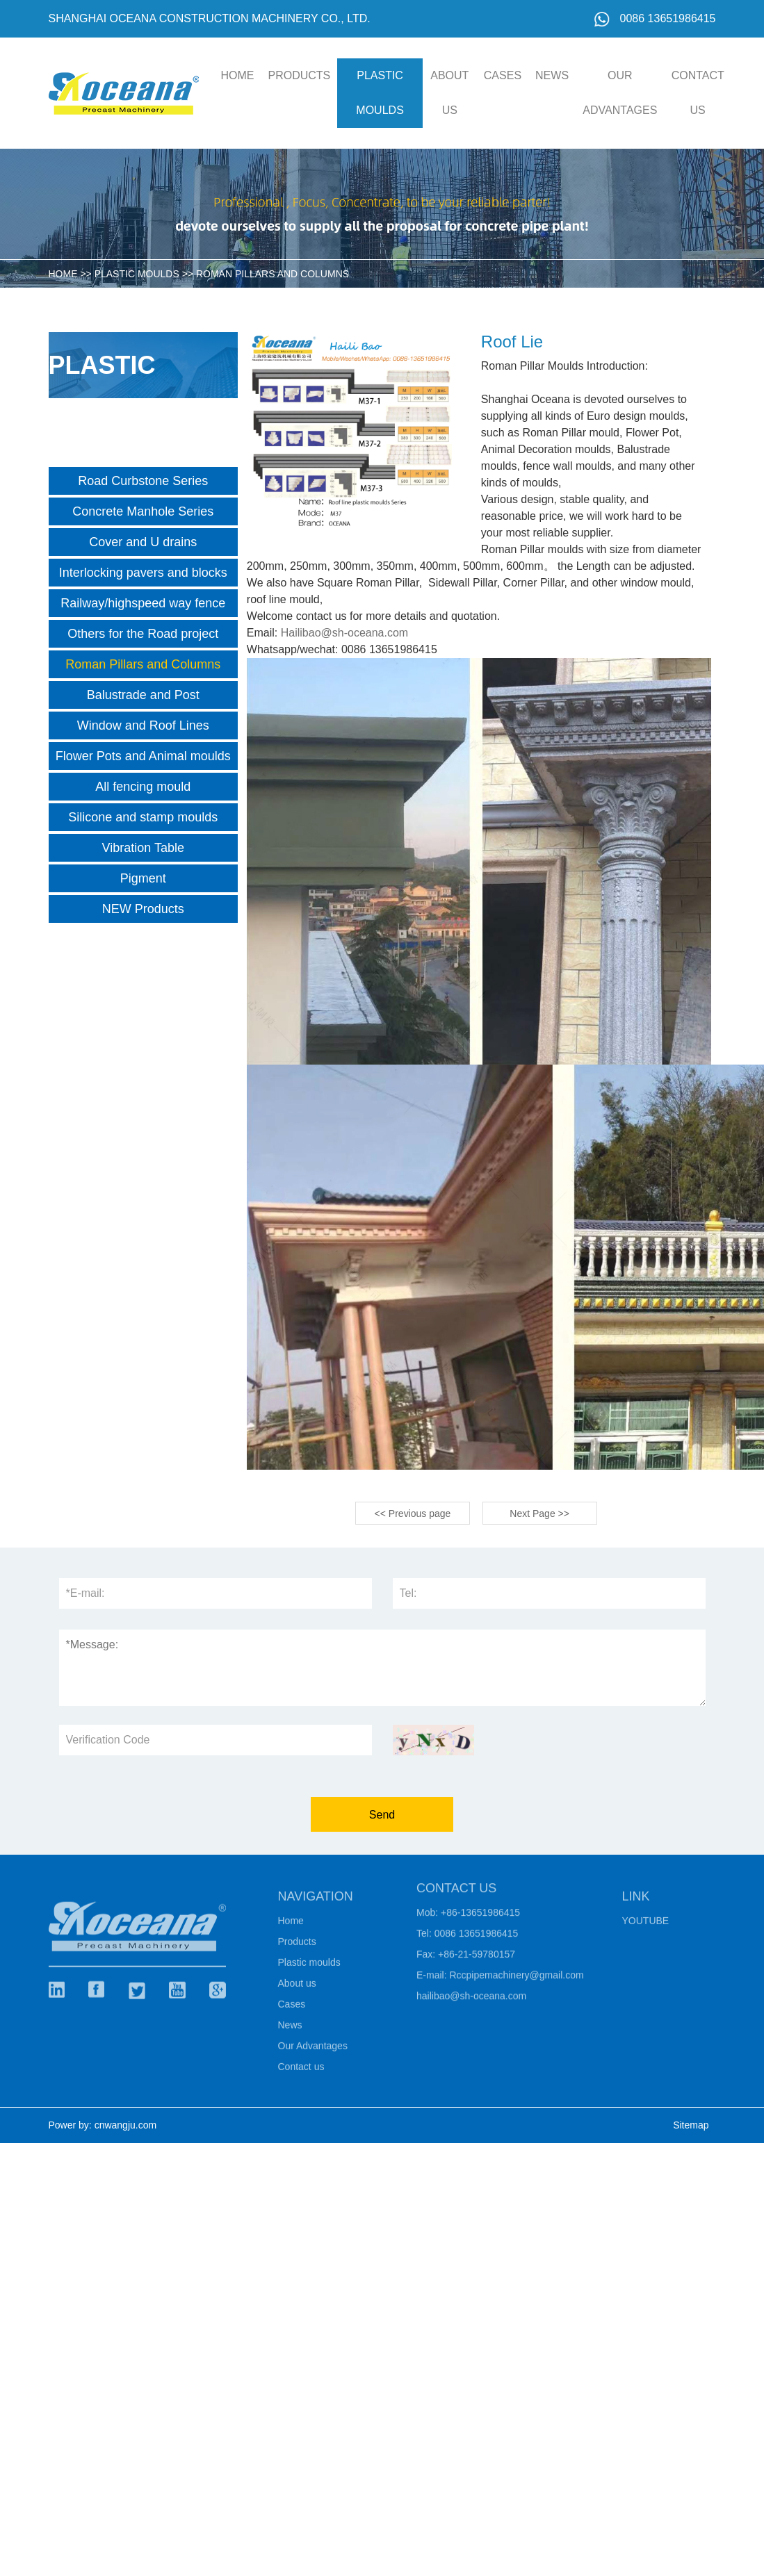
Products (299, 75)
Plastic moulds (379, 92)
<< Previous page (413, 1513)
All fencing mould (142, 787)
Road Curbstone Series (143, 481)
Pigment (143, 878)
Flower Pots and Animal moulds (143, 756)
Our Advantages (620, 92)
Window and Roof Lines (143, 725)
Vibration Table (143, 848)
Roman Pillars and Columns (272, 273)
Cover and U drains (143, 542)
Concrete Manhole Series (142, 511)
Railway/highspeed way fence (142, 603)
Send (382, 1815)
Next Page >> (539, 1513)
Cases (502, 75)
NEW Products (143, 909)
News (552, 75)
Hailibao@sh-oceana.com (344, 633)
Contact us (698, 92)
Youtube (645, 1925)
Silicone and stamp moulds (143, 817)
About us (449, 92)
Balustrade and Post (143, 695)
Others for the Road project (142, 634)
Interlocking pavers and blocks (143, 573)
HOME (237, 75)
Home (291, 1925)
